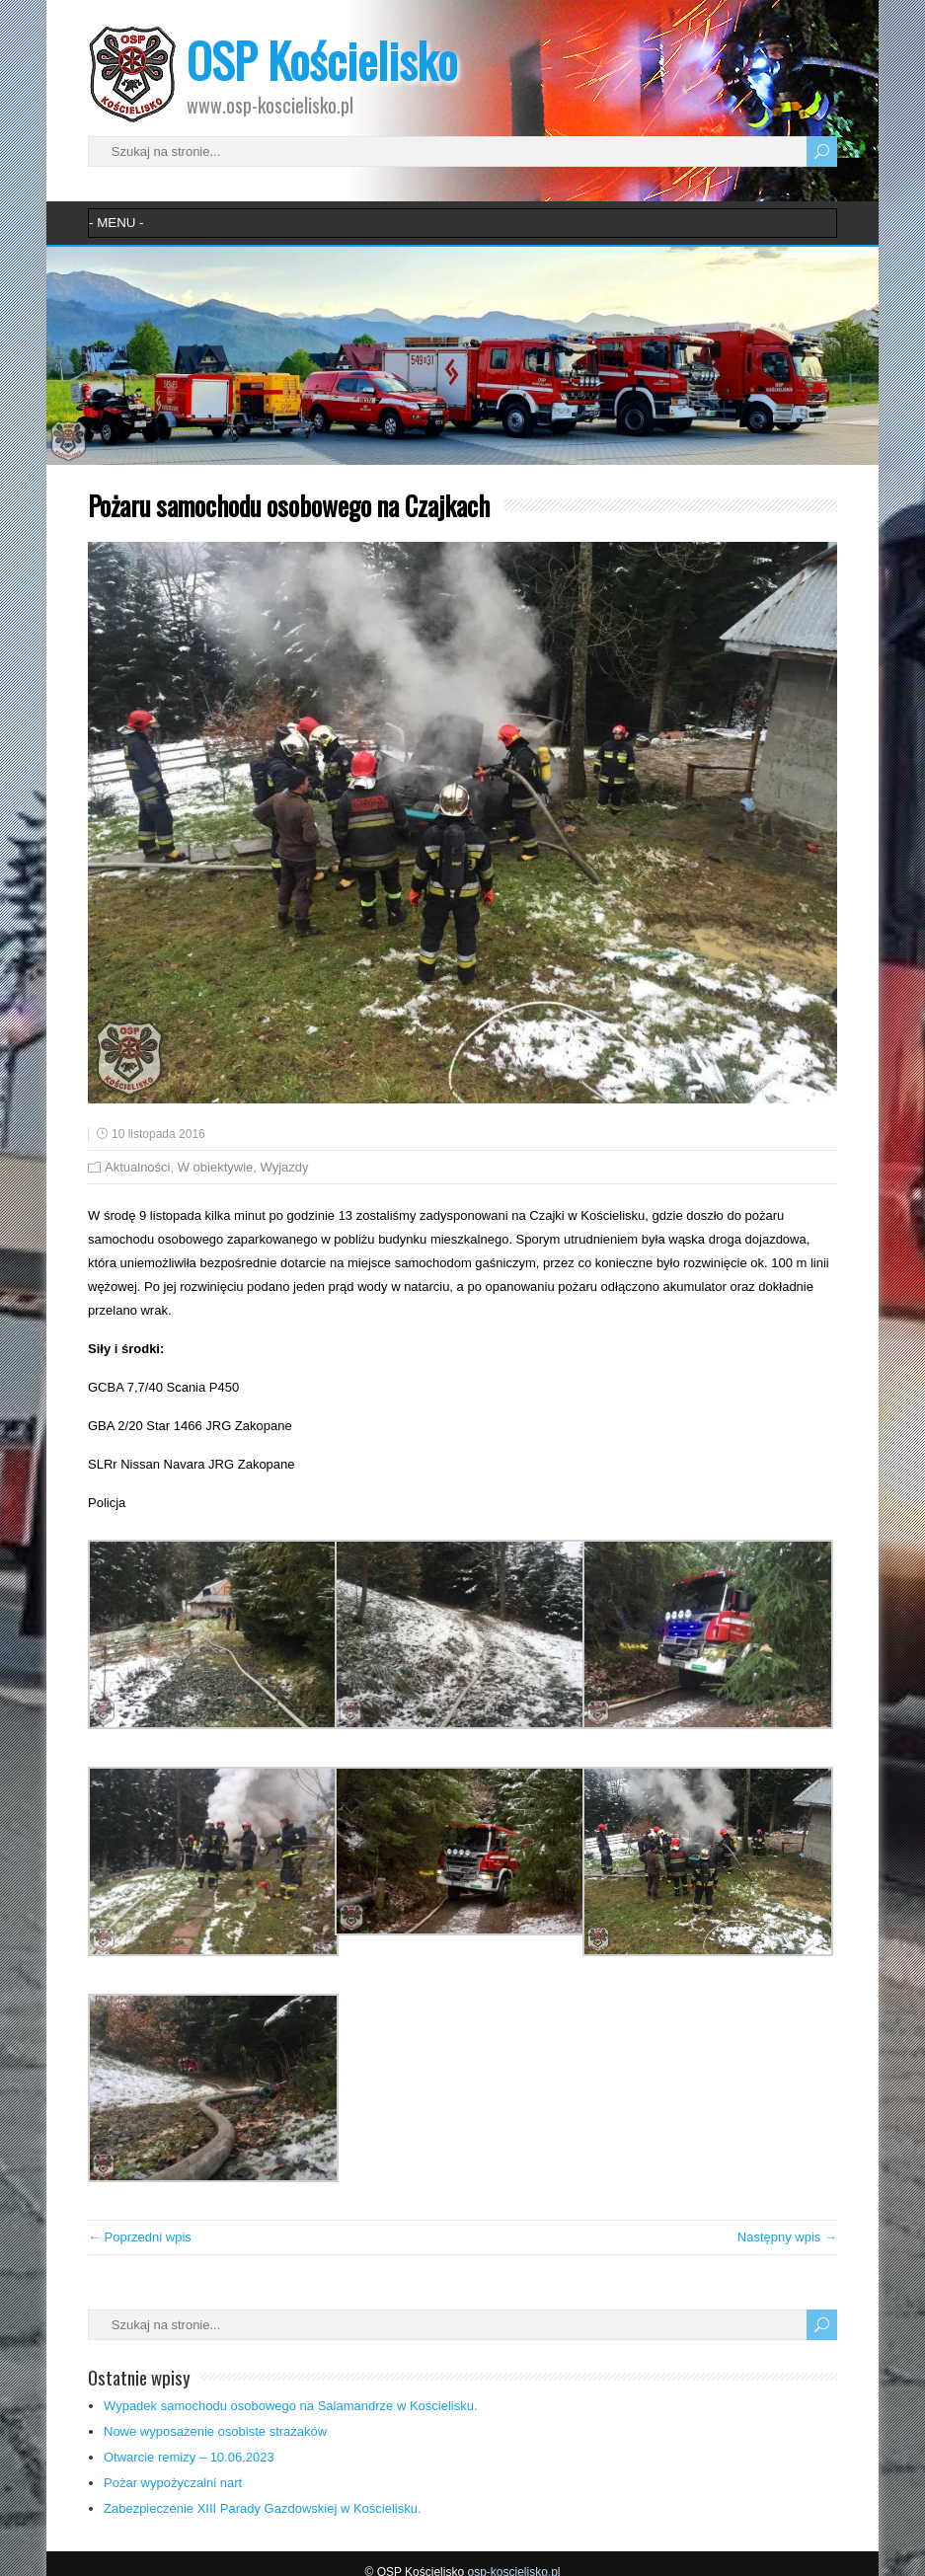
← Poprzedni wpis (140, 2237)
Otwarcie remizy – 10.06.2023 (189, 2457)
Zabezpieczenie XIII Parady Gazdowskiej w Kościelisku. (263, 2508)
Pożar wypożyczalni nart (173, 2482)
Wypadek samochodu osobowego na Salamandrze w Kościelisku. (291, 2405)
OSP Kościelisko (322, 60)
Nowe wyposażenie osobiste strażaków (215, 2431)
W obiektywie (216, 1167)
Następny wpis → (787, 2237)
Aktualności (137, 1167)
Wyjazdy (285, 1167)
